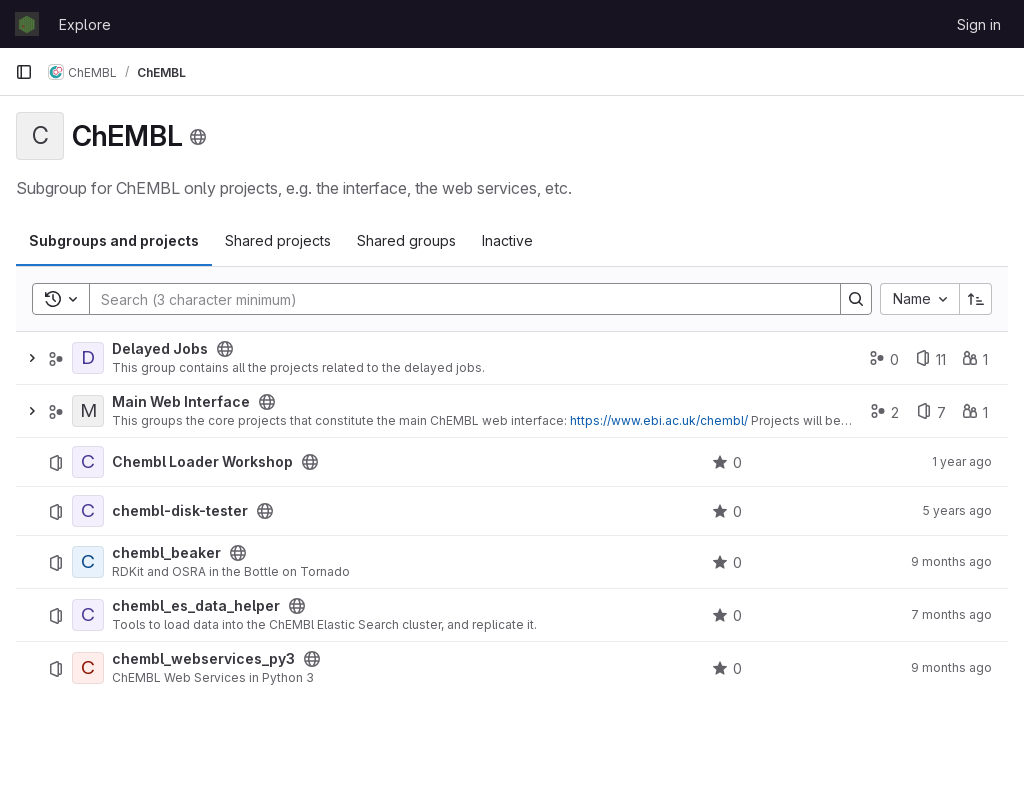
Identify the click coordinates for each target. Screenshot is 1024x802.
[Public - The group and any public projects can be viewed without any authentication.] (225, 349)
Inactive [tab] (507, 240)
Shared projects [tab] (278, 240)
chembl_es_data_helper (196, 606)
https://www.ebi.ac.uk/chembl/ (659, 420)
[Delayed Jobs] (88, 358)
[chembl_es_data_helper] (88, 615)
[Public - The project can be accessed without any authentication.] (310, 462)
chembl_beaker (166, 553)
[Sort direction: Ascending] (976, 299)
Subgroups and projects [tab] (114, 240)
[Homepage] (27, 24)
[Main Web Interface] (88, 411)
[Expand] (32, 358)
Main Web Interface (181, 402)
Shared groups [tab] (406, 240)
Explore (85, 24)
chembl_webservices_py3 (203, 659)
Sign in (979, 24)
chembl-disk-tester (180, 511)
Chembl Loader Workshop (202, 462)
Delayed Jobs (160, 349)
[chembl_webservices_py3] (88, 668)
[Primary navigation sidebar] (24, 72)
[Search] (455, 299)
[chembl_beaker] (88, 562)
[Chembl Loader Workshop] (88, 462)
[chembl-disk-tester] (88, 511)
